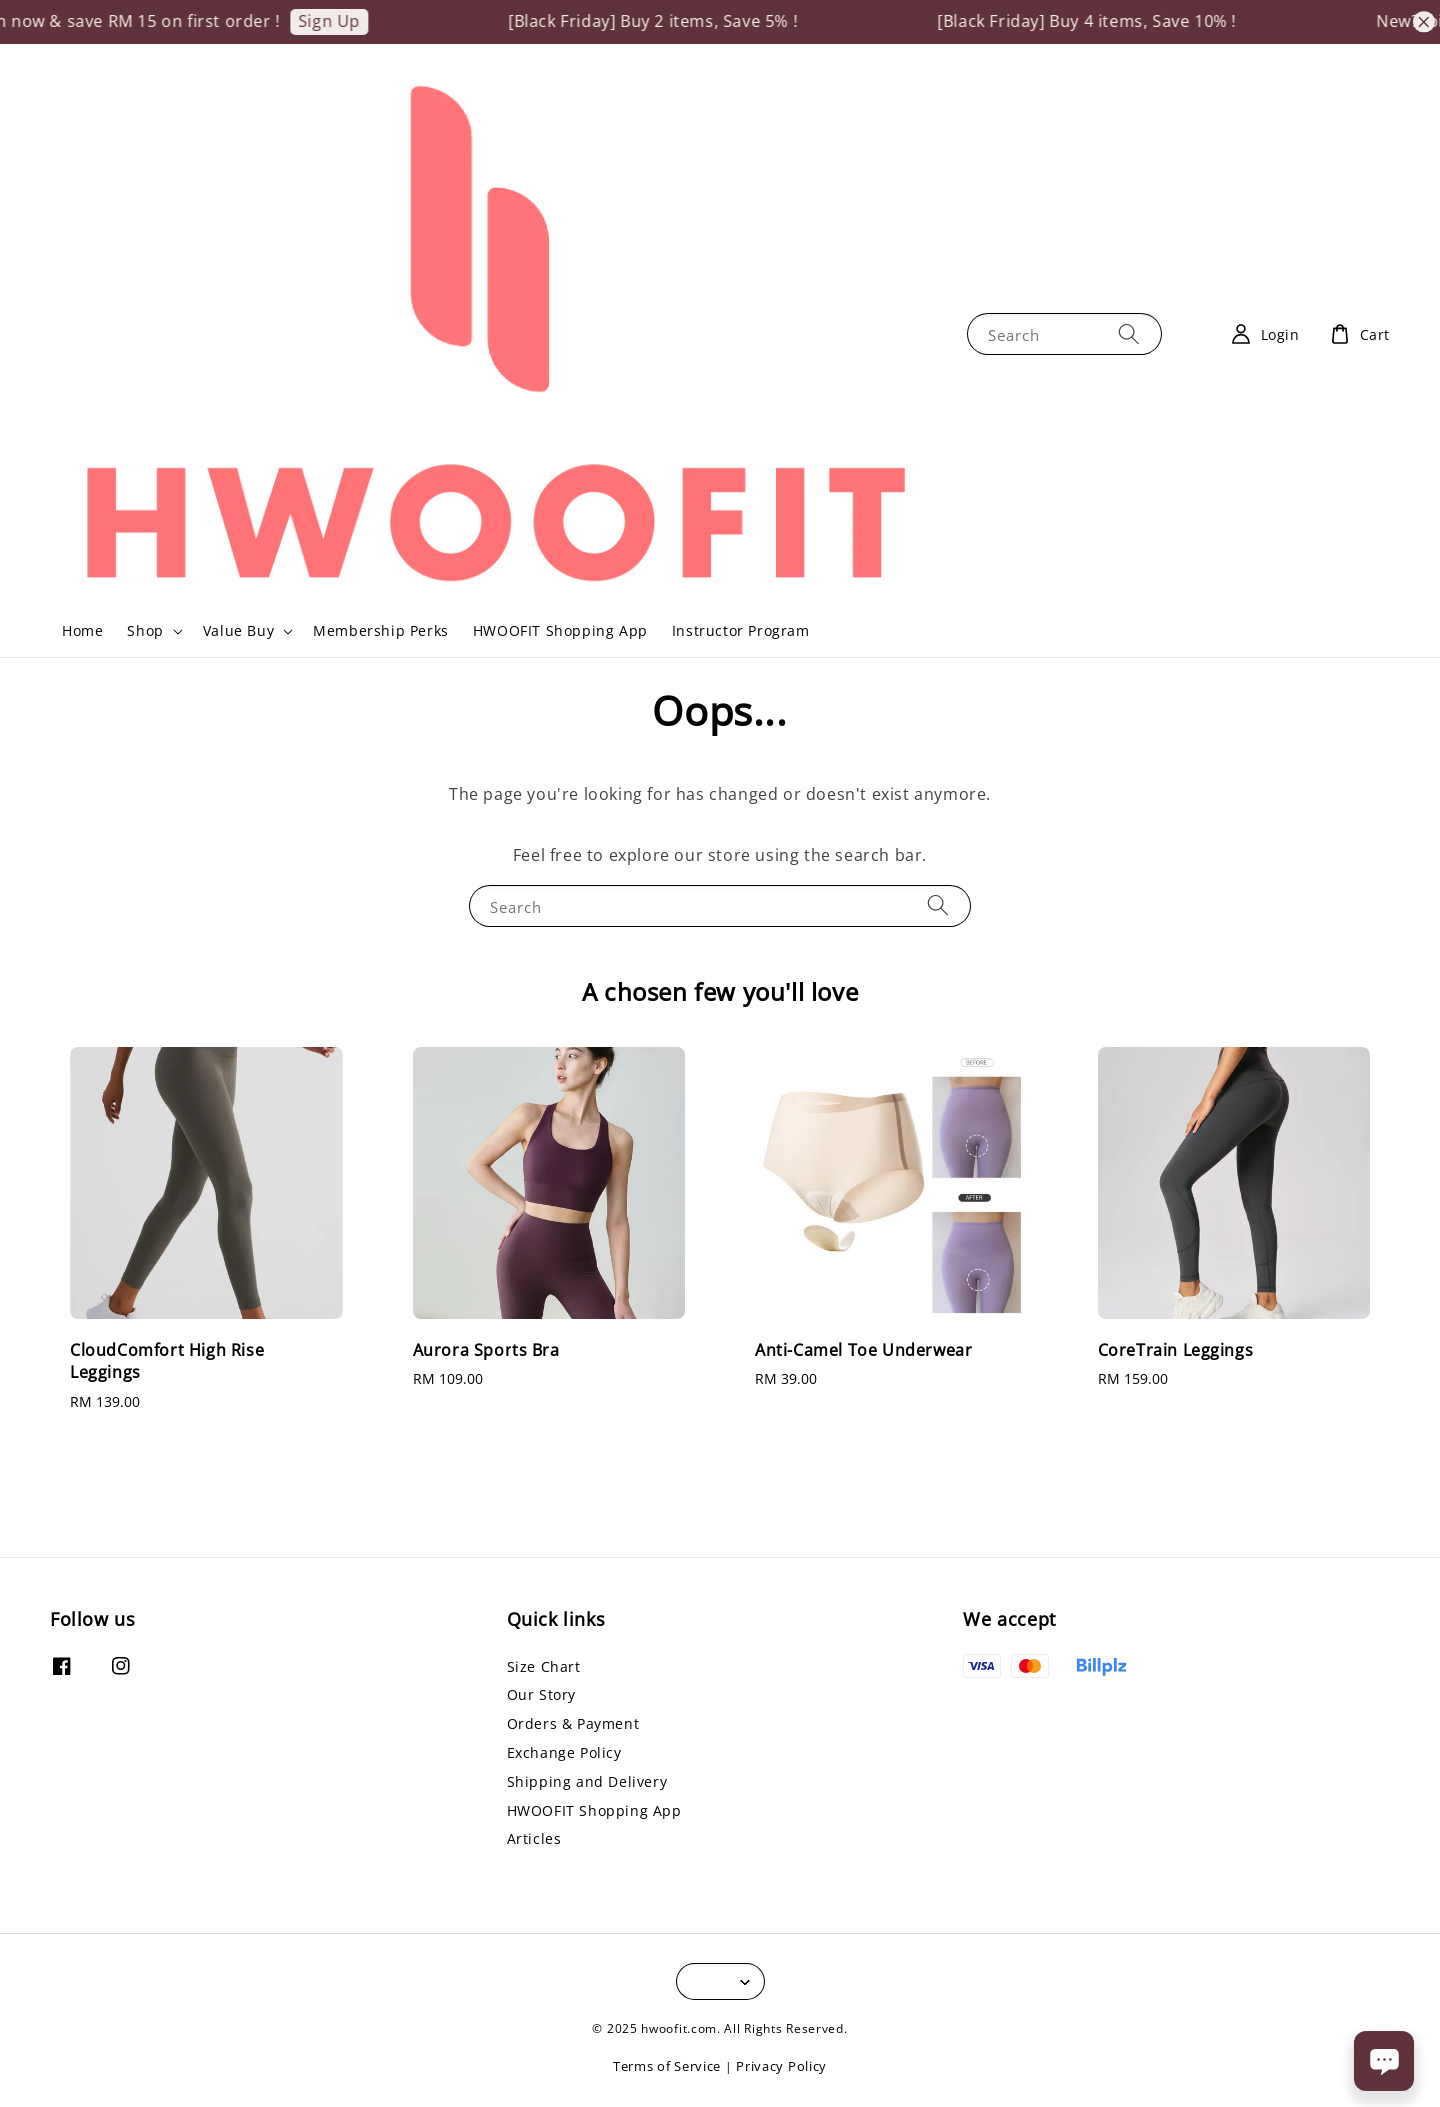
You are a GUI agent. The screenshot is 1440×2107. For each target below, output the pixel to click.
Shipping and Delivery (587, 1781)
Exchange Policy (564, 1752)
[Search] (1129, 333)
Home (82, 630)
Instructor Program (741, 630)
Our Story (541, 1694)
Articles (534, 1838)
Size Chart (544, 1667)
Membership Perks (381, 630)
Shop (145, 631)
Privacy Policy (781, 2066)
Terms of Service (667, 2066)
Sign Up (346, 21)
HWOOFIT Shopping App (560, 630)
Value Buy (238, 631)
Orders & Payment (573, 1723)
